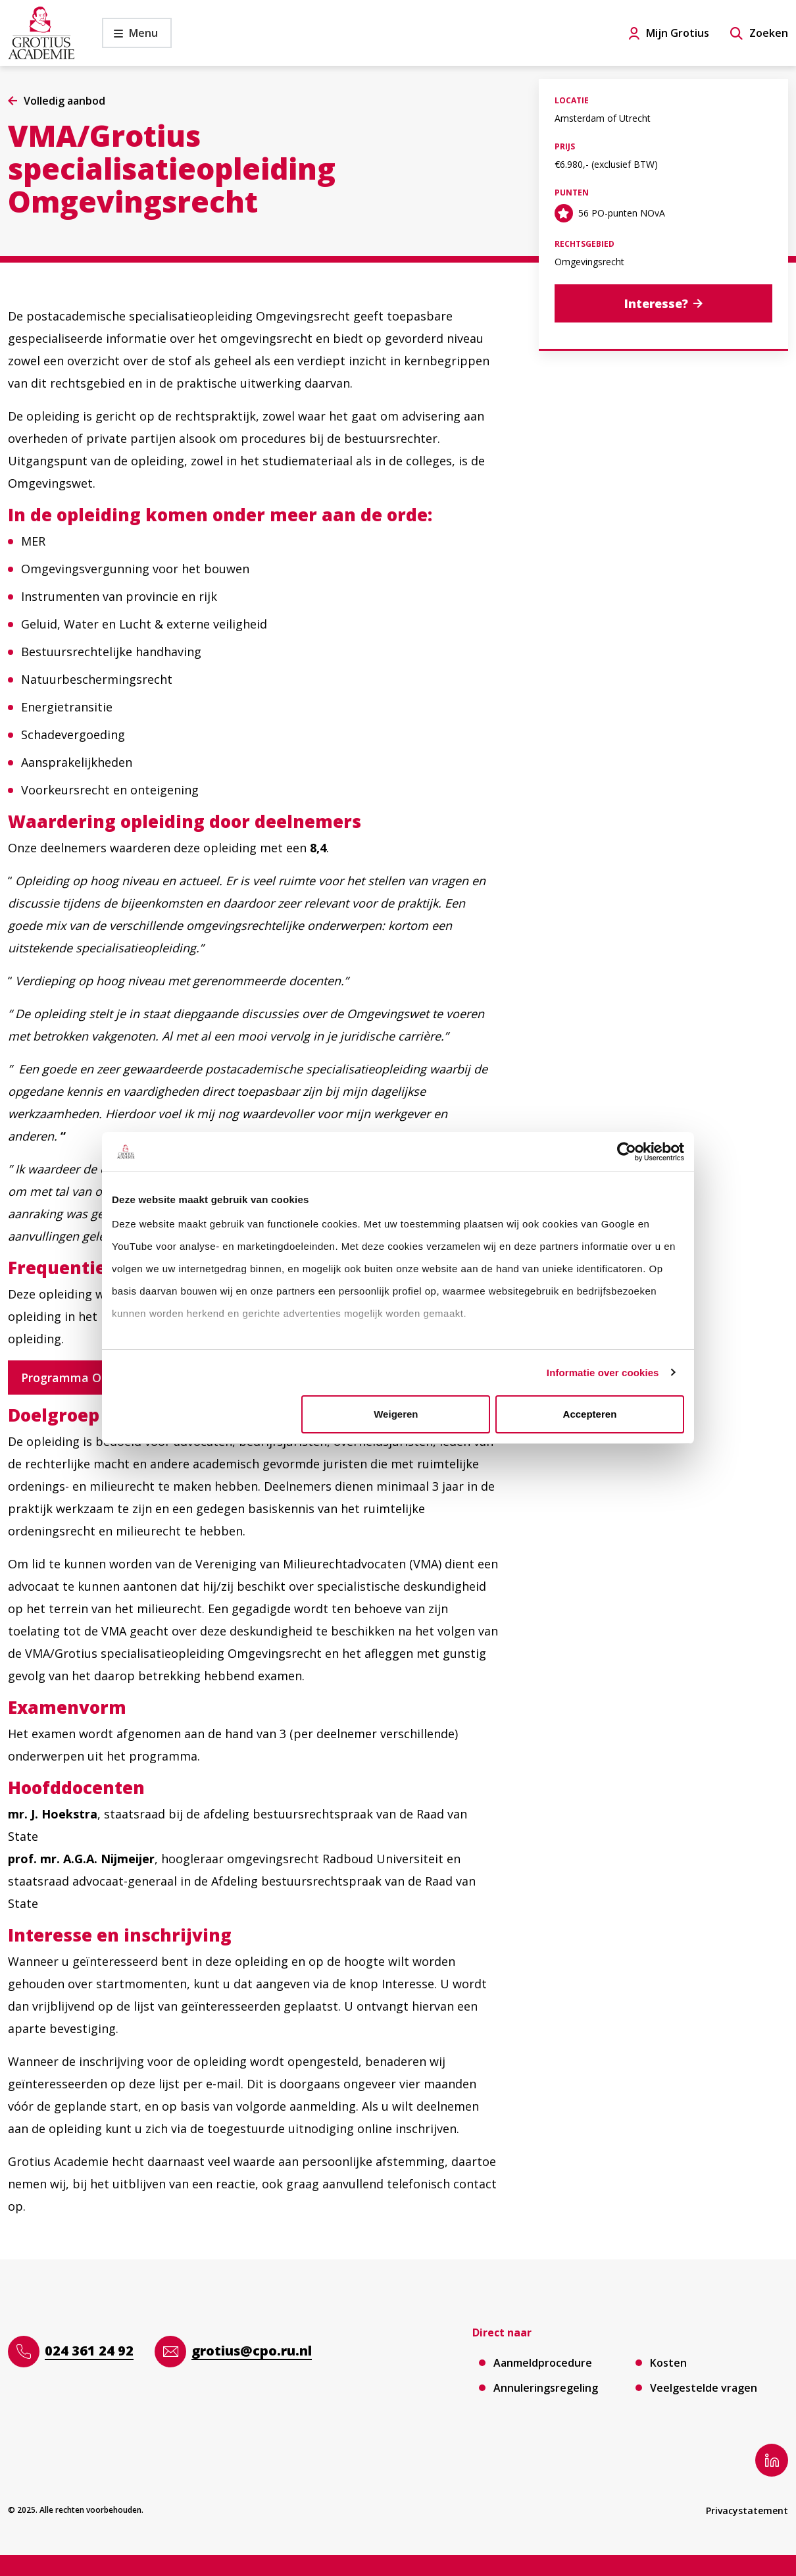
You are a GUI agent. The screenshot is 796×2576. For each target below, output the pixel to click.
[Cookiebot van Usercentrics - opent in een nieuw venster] (626, 1152)
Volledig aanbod (64, 100)
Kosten (668, 2363)
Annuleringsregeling (545, 2388)
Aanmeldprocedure (542, 2363)
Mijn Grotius (677, 33)
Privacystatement (747, 2510)
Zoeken (768, 33)
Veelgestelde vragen (703, 2388)
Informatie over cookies (603, 1372)
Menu (130, 36)
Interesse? (656, 303)
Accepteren (590, 1414)
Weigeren (396, 1414)
